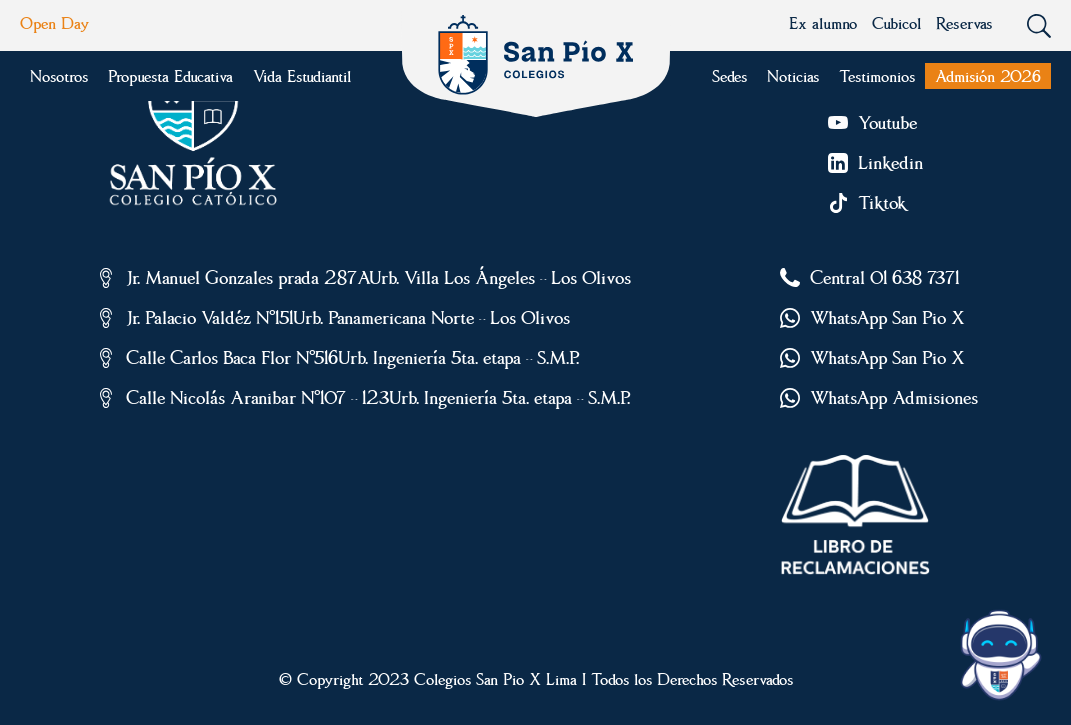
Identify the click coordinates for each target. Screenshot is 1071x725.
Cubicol (896, 23)
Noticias (793, 76)
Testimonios (877, 76)
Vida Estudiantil (302, 76)
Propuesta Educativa (170, 76)
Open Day (54, 23)
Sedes (729, 76)
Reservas (964, 23)
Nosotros (59, 76)
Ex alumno (823, 23)
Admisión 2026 (988, 76)
